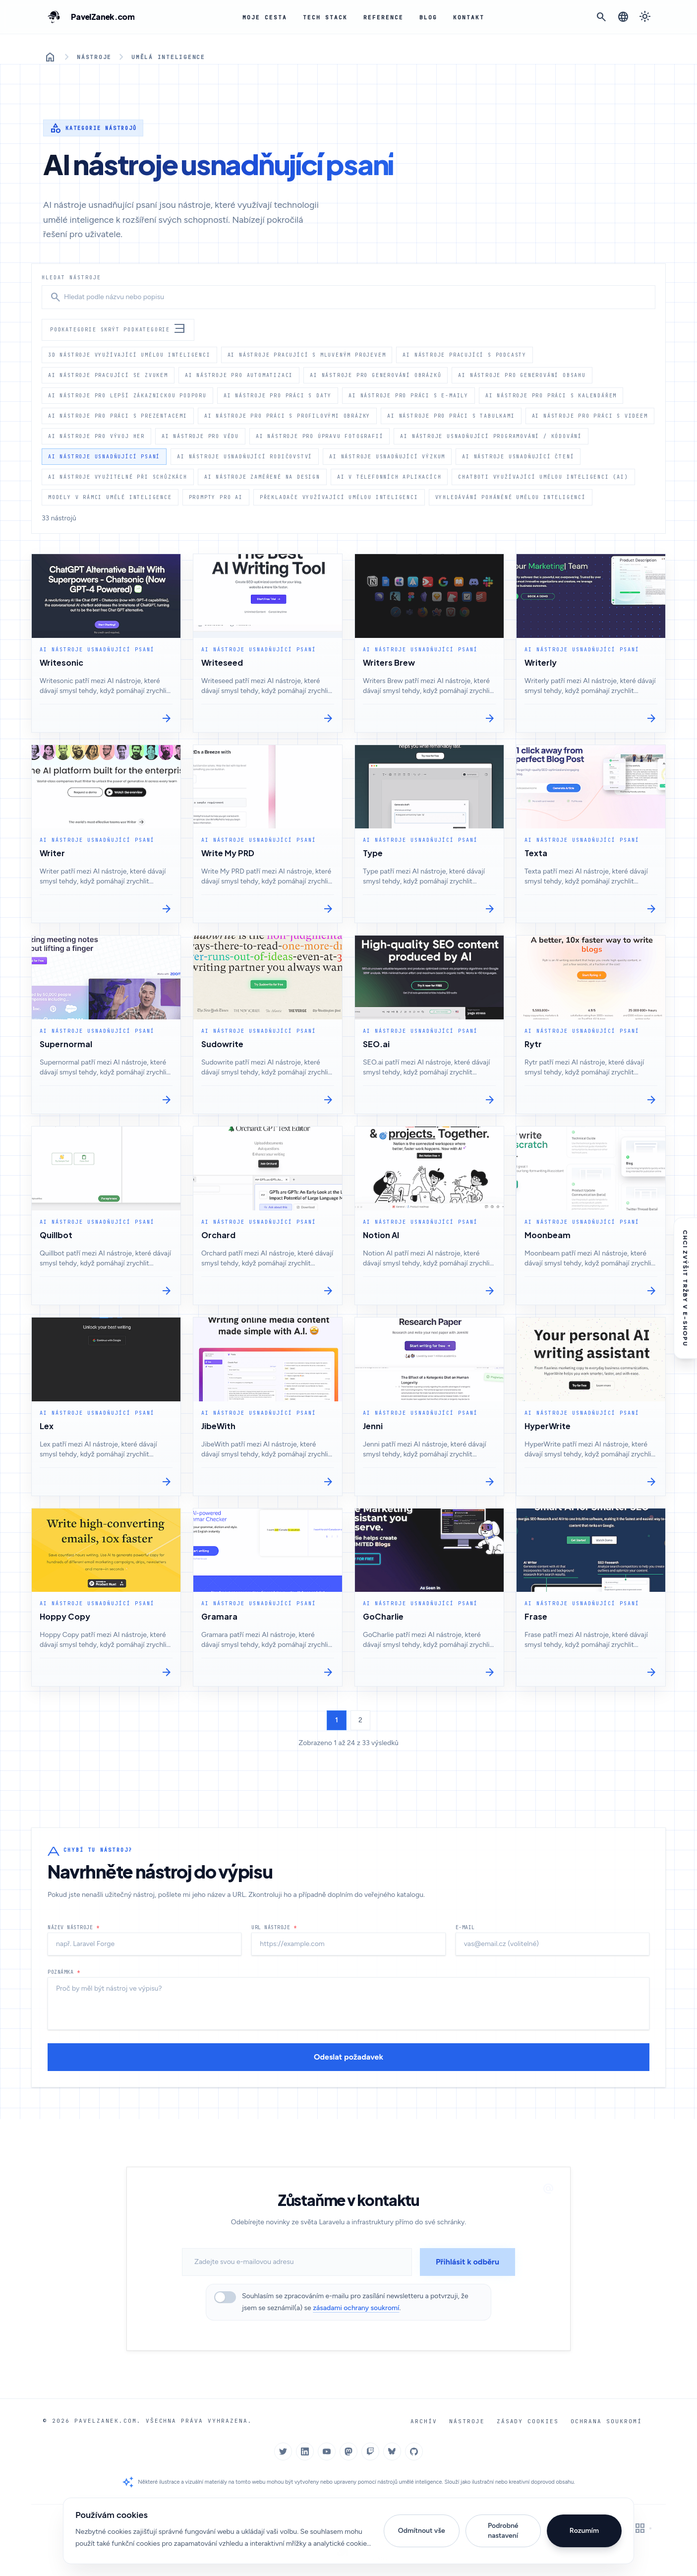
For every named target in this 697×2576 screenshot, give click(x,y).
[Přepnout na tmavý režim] (645, 17)
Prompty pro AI (216, 497)
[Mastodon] (348, 2451)
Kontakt (462, 17)
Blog (422, 17)
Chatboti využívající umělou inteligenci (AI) (543, 476)
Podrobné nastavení (503, 2530)
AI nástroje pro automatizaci (239, 375)
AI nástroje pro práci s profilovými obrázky (287, 415)
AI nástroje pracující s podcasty (464, 354)
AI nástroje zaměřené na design (262, 476)
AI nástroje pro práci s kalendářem (551, 395)
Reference (379, 17)
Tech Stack (323, 17)
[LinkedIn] (305, 2451)
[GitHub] (414, 2451)
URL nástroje (273, 1942)
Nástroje (93, 57)
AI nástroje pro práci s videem (590, 415)
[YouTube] (327, 2451)
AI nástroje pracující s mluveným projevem (307, 354)
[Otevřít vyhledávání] (601, 17)
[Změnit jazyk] (623, 17)
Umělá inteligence (165, 57)
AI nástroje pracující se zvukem (108, 375)
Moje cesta (265, 17)
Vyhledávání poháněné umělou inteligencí (510, 497)
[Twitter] (283, 2451)
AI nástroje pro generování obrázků (375, 375)
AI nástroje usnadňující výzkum (387, 456)
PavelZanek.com (102, 2420)
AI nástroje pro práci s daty (278, 395)
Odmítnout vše (421, 2530)
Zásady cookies (532, 2421)
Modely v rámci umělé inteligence (110, 497)
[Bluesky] (392, 2451)
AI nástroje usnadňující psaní (104, 456)
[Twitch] (370, 2451)
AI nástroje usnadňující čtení (518, 456)
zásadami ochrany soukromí (356, 2308)
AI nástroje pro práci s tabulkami (451, 415)
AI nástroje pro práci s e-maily (408, 395)
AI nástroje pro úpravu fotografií (319, 436)
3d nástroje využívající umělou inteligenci (129, 354)
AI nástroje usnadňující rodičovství (244, 456)
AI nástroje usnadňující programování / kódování (491, 436)
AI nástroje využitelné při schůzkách (117, 476)
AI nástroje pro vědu (200, 436)
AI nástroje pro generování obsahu (521, 375)
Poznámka (64, 1986)
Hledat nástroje (71, 277)
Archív (431, 2421)
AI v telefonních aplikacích (389, 476)
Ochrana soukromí (608, 2421)
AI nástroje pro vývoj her (96, 436)
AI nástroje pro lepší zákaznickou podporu (127, 395)
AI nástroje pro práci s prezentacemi (117, 415)
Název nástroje (73, 1942)
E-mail (465, 1942)
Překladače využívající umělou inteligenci (339, 497)
